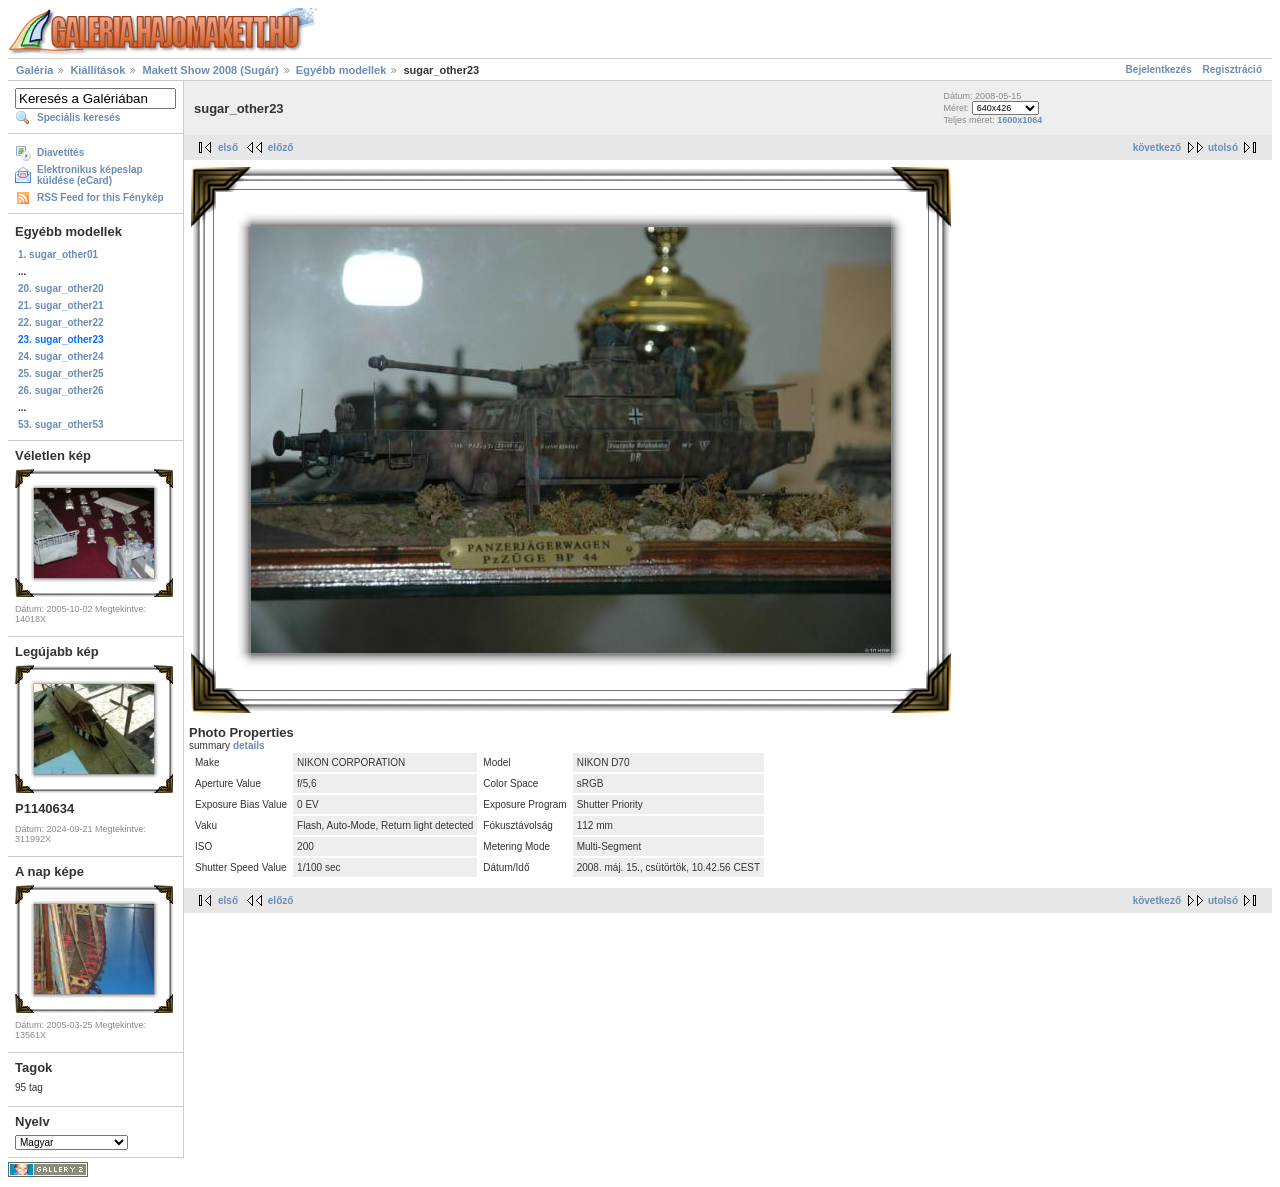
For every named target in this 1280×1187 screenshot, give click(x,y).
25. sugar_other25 (61, 373)
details (249, 745)
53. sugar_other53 (61, 424)
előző (281, 147)
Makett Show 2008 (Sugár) (210, 70)
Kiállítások (97, 70)
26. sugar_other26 (61, 390)
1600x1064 (1019, 120)
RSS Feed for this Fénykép (100, 197)
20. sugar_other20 (61, 288)
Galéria (34, 70)
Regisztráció (1232, 69)
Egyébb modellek (341, 70)
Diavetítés (60, 152)
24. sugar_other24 (61, 356)
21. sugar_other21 (61, 305)
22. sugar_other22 (61, 322)
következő (1157, 147)
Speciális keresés (78, 117)
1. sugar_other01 (58, 254)
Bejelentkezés (1159, 69)
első (228, 147)
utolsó (1223, 147)
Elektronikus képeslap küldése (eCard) (90, 175)
